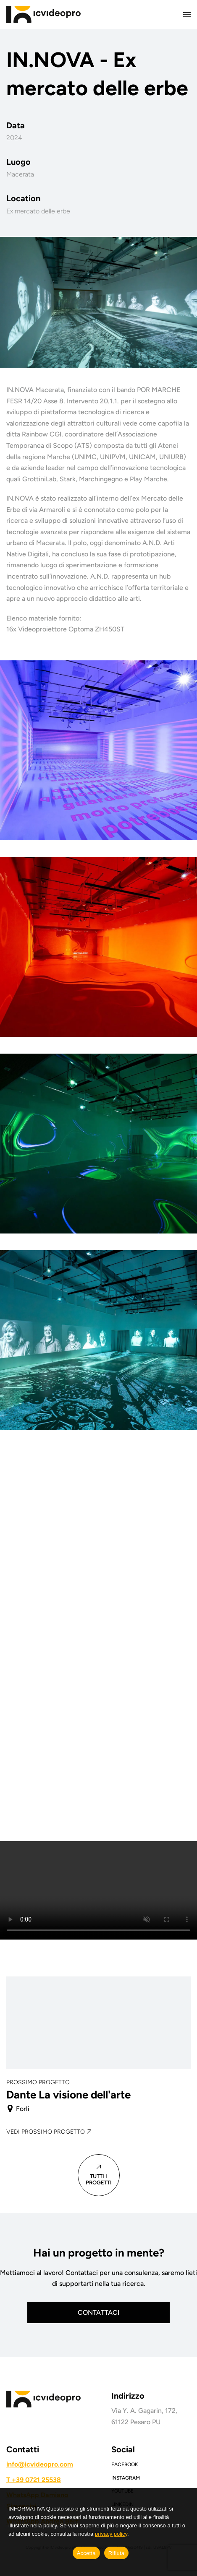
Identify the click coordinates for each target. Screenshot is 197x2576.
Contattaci (98, 2312)
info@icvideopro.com (39, 2464)
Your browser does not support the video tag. (98, 1890)
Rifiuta (116, 2553)
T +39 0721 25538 (33, 2480)
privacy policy (111, 2534)
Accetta (86, 2553)
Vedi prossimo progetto (45, 2131)
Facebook (124, 2464)
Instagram (125, 2478)
